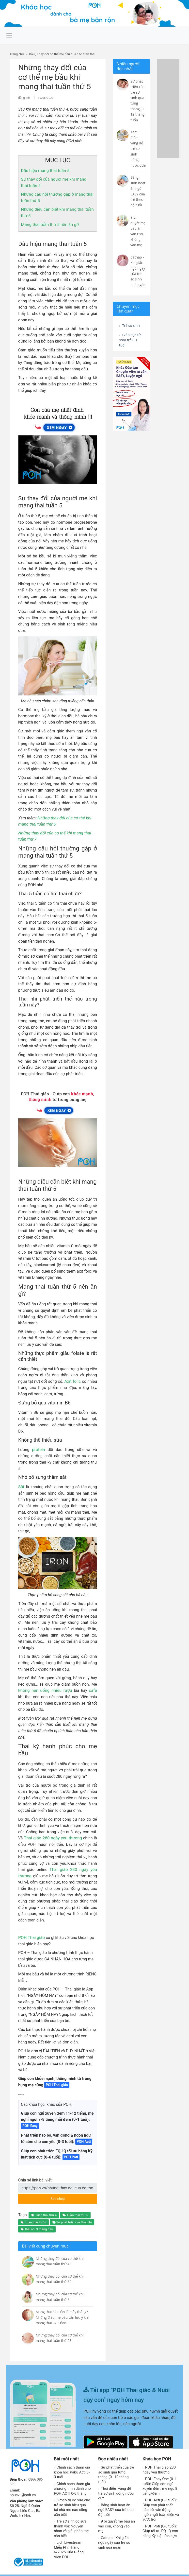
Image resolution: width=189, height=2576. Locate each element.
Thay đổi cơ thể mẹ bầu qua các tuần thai (66, 54)
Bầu (31, 54)
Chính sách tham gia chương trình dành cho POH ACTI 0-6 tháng (72, 2481)
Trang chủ (17, 54)
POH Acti (84, 2134)
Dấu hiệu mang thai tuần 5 (44, 170)
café (87, 1683)
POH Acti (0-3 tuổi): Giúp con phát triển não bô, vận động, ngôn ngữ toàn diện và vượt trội (160, 2503)
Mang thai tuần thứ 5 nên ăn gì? (48, 224)
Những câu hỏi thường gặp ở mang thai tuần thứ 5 (57, 851)
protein (36, 1449)
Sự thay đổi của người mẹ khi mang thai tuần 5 (57, 501)
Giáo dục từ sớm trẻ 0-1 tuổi (131, 341)
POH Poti (71, 2150)
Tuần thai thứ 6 (33, 2215)
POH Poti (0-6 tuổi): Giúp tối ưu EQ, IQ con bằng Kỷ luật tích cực (160, 2524)
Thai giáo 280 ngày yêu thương (52, 1831)
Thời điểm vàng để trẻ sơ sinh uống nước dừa (116, 2486)
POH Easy (30, 2119)
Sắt (22, 1480)
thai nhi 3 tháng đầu (37, 2222)
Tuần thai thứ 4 (44, 2208)
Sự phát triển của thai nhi (72, 2215)
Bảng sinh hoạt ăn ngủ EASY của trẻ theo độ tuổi (116, 2503)
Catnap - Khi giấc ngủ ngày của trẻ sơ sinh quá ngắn (114, 2535)
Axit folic (73, 1380)
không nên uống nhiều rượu (42, 1683)
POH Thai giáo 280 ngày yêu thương (159, 2463)
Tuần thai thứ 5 (75, 2208)
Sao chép (68, 2190)
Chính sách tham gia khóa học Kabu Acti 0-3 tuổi (72, 2465)
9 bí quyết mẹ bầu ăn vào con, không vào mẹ (116, 2519)
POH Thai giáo (30, 1930)
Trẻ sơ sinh (130, 325)
